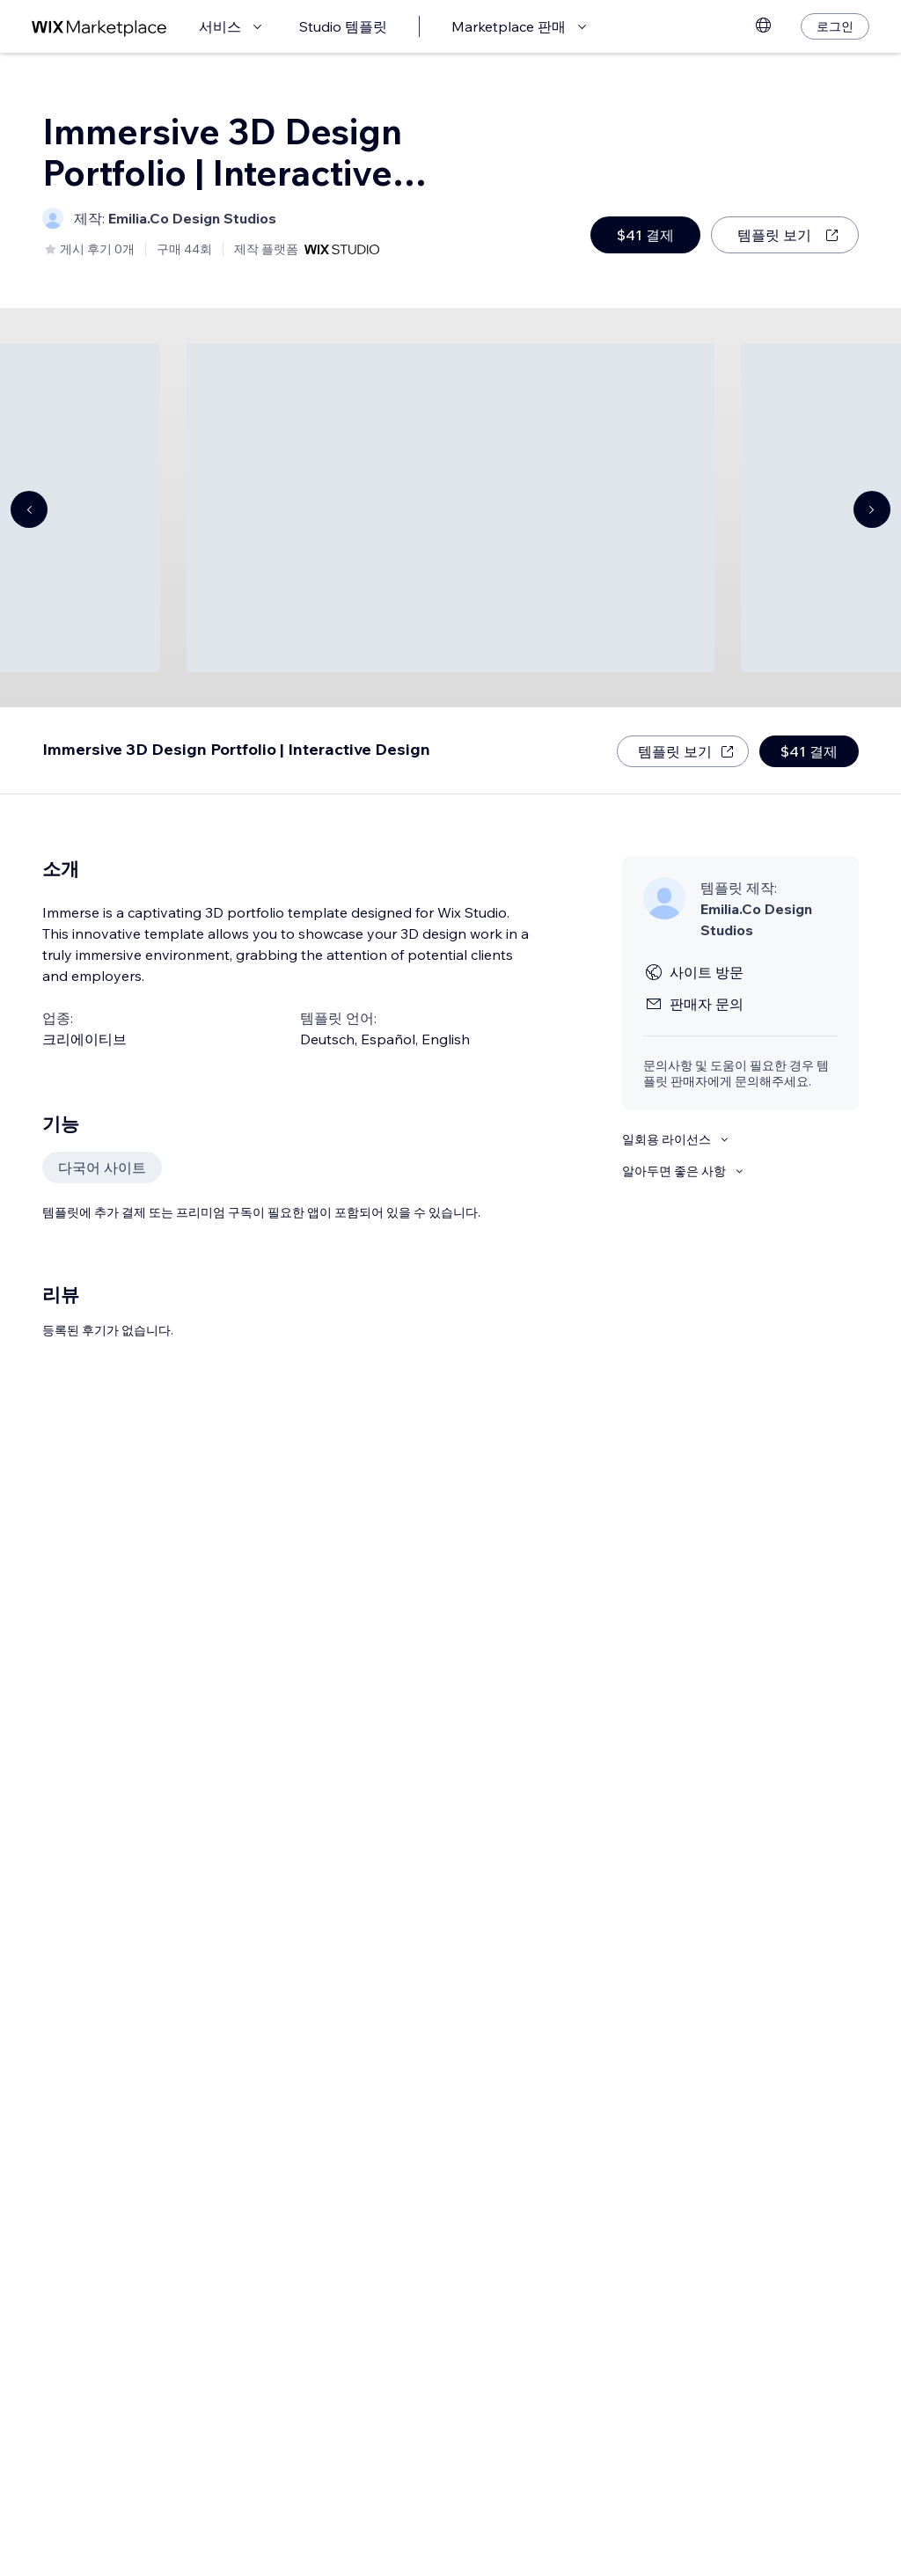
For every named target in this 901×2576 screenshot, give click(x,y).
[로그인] (835, 26)
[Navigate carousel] (29, 509)
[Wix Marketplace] (99, 27)
